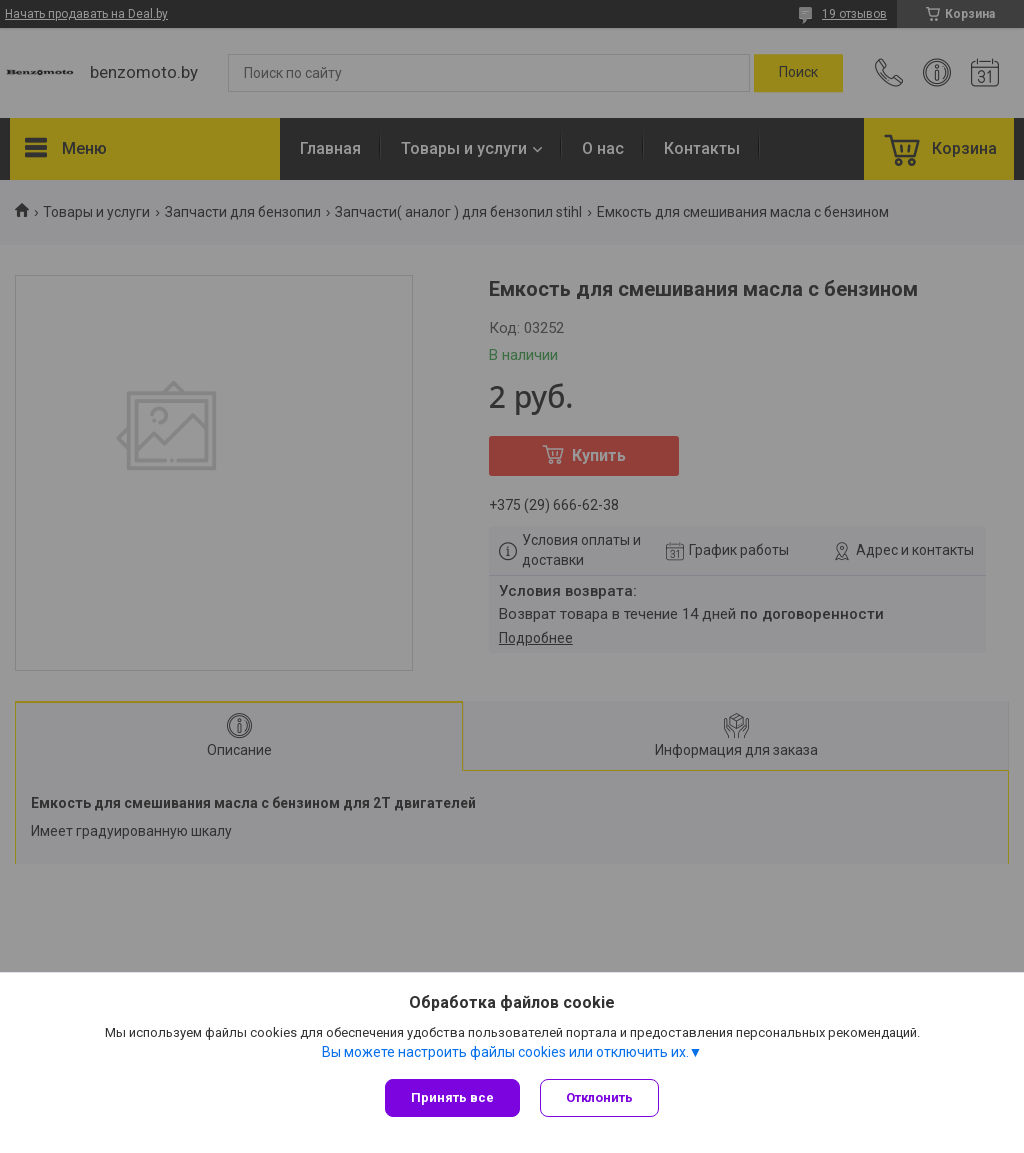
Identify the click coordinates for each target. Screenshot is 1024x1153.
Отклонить (599, 1097)
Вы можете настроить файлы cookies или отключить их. (505, 1052)
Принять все (452, 1097)
